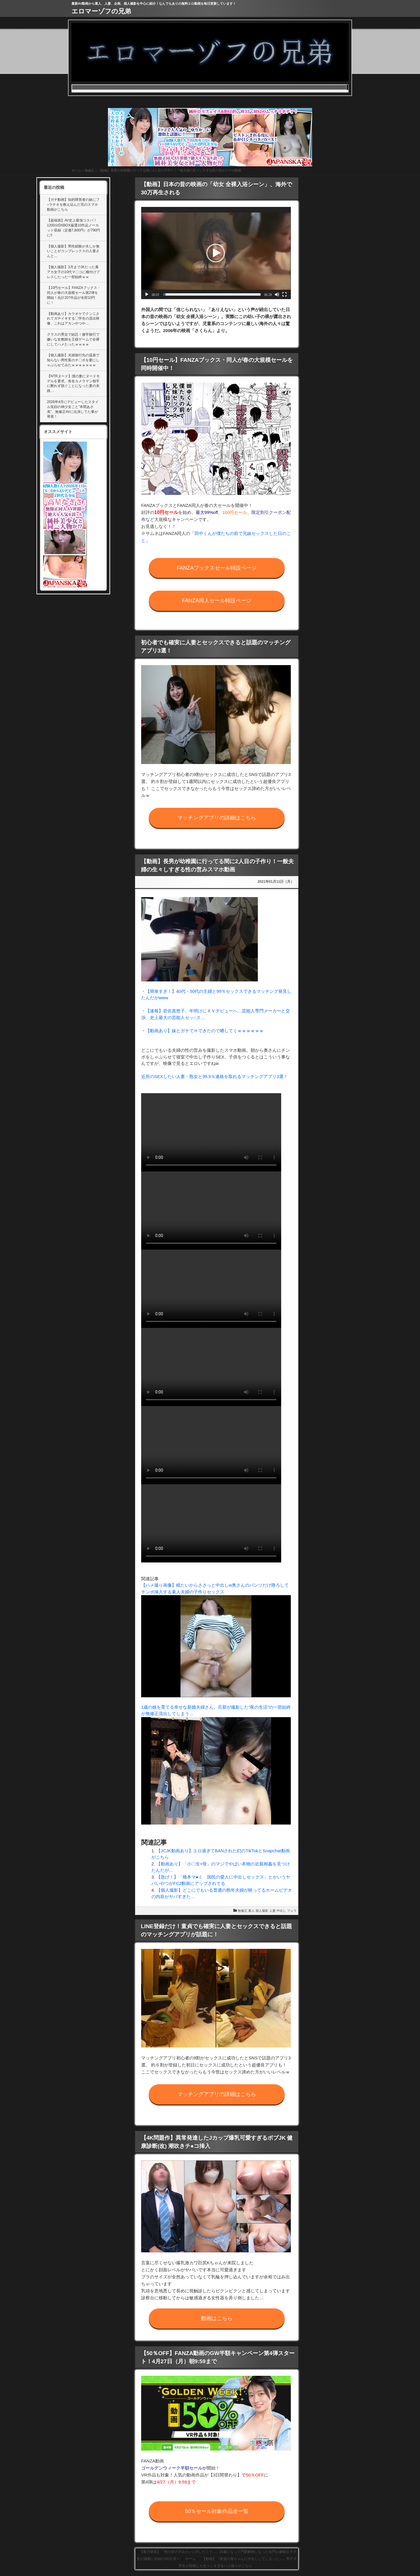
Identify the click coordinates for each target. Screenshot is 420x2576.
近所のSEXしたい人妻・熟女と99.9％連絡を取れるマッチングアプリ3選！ (214, 1076)
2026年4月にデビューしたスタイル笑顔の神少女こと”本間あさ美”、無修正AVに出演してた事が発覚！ (73, 409)
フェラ (292, 1910)
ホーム (76, 170)
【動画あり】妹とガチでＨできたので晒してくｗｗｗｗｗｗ (205, 1030)
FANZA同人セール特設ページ (216, 601)
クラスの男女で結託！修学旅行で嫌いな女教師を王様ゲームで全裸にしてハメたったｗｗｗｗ (73, 339)
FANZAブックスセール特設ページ (217, 568)
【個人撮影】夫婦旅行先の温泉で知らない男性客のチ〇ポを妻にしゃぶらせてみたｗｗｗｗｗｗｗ (73, 360)
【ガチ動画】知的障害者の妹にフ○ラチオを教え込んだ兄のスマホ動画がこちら (73, 205)
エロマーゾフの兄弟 (101, 11)
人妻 (272, 1910)
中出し (281, 1910)
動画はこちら (216, 2318)
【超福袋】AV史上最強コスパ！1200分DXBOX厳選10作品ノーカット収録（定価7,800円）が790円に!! (73, 227)
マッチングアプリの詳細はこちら (216, 818)
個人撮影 (262, 1910)
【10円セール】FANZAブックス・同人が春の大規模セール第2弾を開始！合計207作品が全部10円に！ (74, 295)
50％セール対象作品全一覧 (217, 2511)
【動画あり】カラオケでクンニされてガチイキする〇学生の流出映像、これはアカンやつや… (73, 319)
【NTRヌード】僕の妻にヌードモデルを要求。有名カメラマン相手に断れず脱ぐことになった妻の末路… (73, 383)
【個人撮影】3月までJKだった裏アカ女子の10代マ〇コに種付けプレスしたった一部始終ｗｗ (73, 272)
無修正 (89, 170)
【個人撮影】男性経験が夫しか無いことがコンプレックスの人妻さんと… (73, 251)
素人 (251, 1910)
